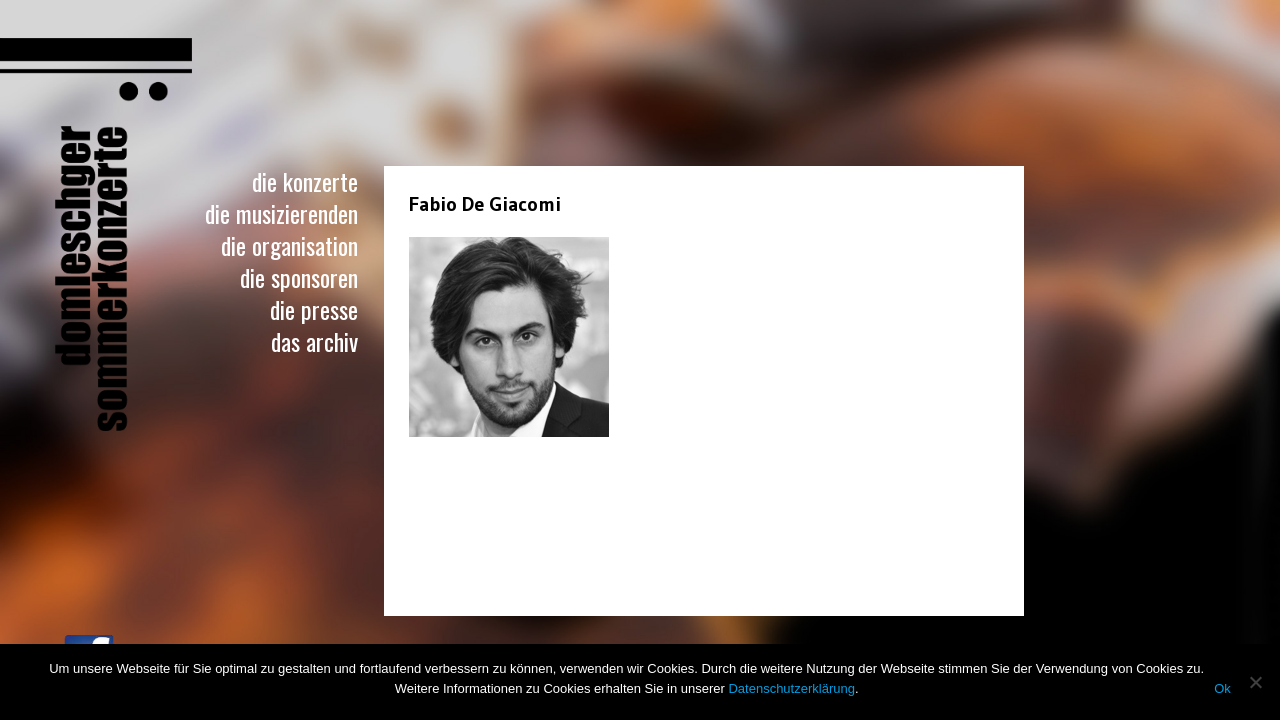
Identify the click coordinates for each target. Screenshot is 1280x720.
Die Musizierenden (281, 213)
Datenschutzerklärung (791, 688)
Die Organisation (289, 245)
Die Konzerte (305, 181)
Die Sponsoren (299, 277)
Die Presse (314, 309)
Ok (1222, 688)
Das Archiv (314, 341)
